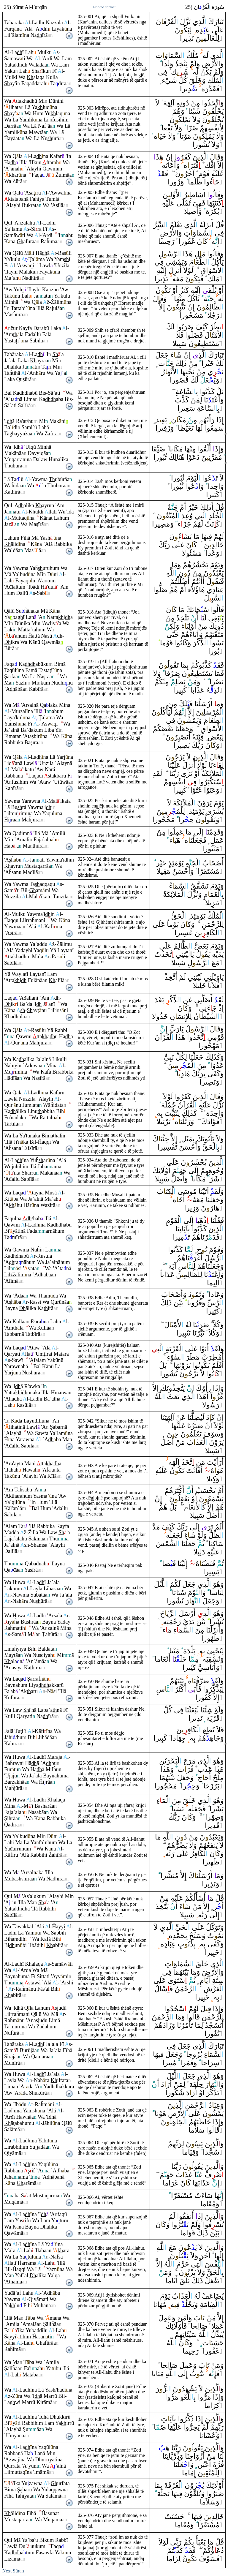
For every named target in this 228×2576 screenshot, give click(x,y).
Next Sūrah (13, 2570)
